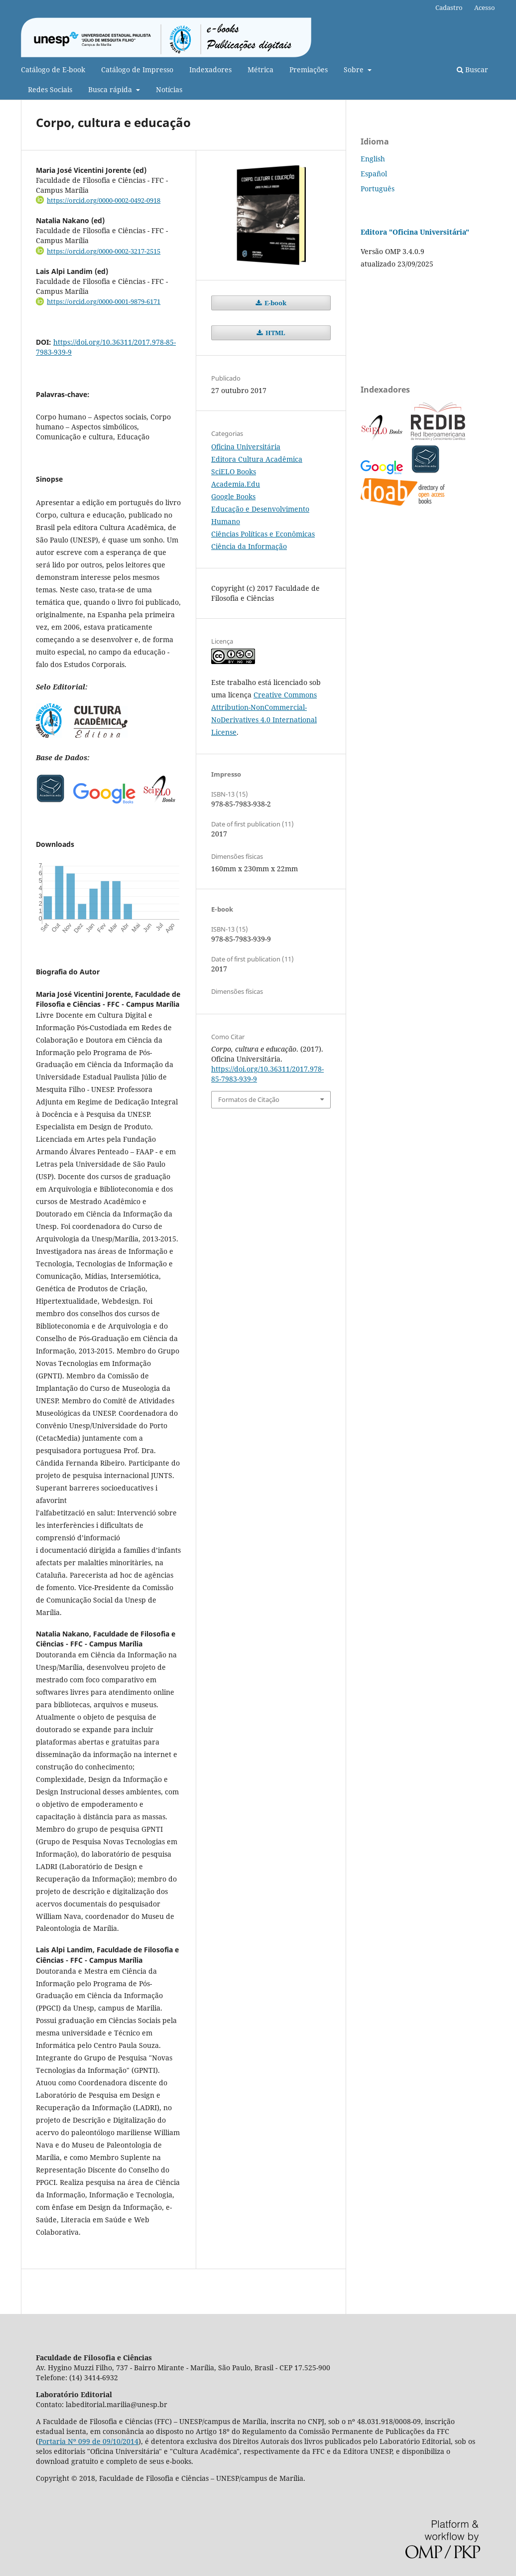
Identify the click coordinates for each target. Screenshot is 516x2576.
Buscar (472, 69)
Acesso (484, 7)
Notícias (169, 89)
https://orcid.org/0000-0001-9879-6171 (103, 301)
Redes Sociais (50, 89)
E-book (274, 302)
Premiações (308, 69)
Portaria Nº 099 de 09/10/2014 (88, 2441)
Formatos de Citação (248, 1099)
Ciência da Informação (249, 546)
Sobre (355, 69)
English (373, 158)
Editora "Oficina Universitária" (415, 232)
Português (377, 188)
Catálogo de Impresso (137, 69)
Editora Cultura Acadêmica (256, 459)
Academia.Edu (235, 484)
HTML (274, 332)
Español (374, 173)
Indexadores (210, 69)
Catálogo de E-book (53, 69)
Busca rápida (111, 89)
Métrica (260, 69)
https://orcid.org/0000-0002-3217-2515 (103, 251)
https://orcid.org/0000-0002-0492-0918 (103, 200)
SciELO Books (233, 471)
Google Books (233, 496)
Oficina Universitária (245, 446)
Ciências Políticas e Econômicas (263, 534)
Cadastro (449, 7)
